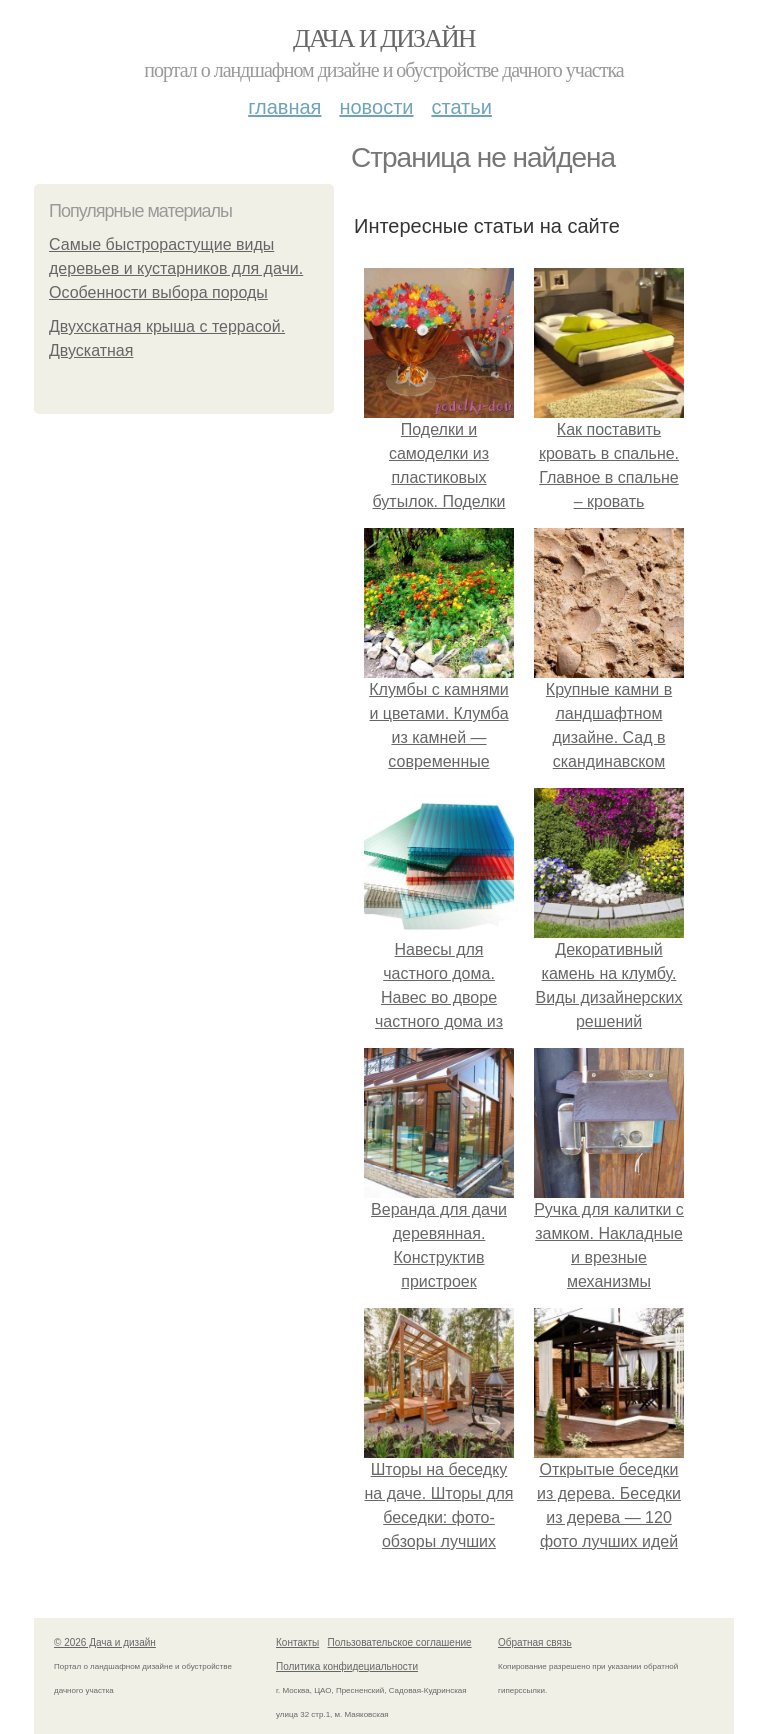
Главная (284, 107)
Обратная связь (535, 1642)
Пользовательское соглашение (400, 1642)
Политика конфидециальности (347, 1666)
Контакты (297, 1642)
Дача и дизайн (384, 38)
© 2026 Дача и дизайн (105, 1642)
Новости (376, 107)
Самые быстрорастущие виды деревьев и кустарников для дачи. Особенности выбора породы (176, 268)
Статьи (461, 107)
